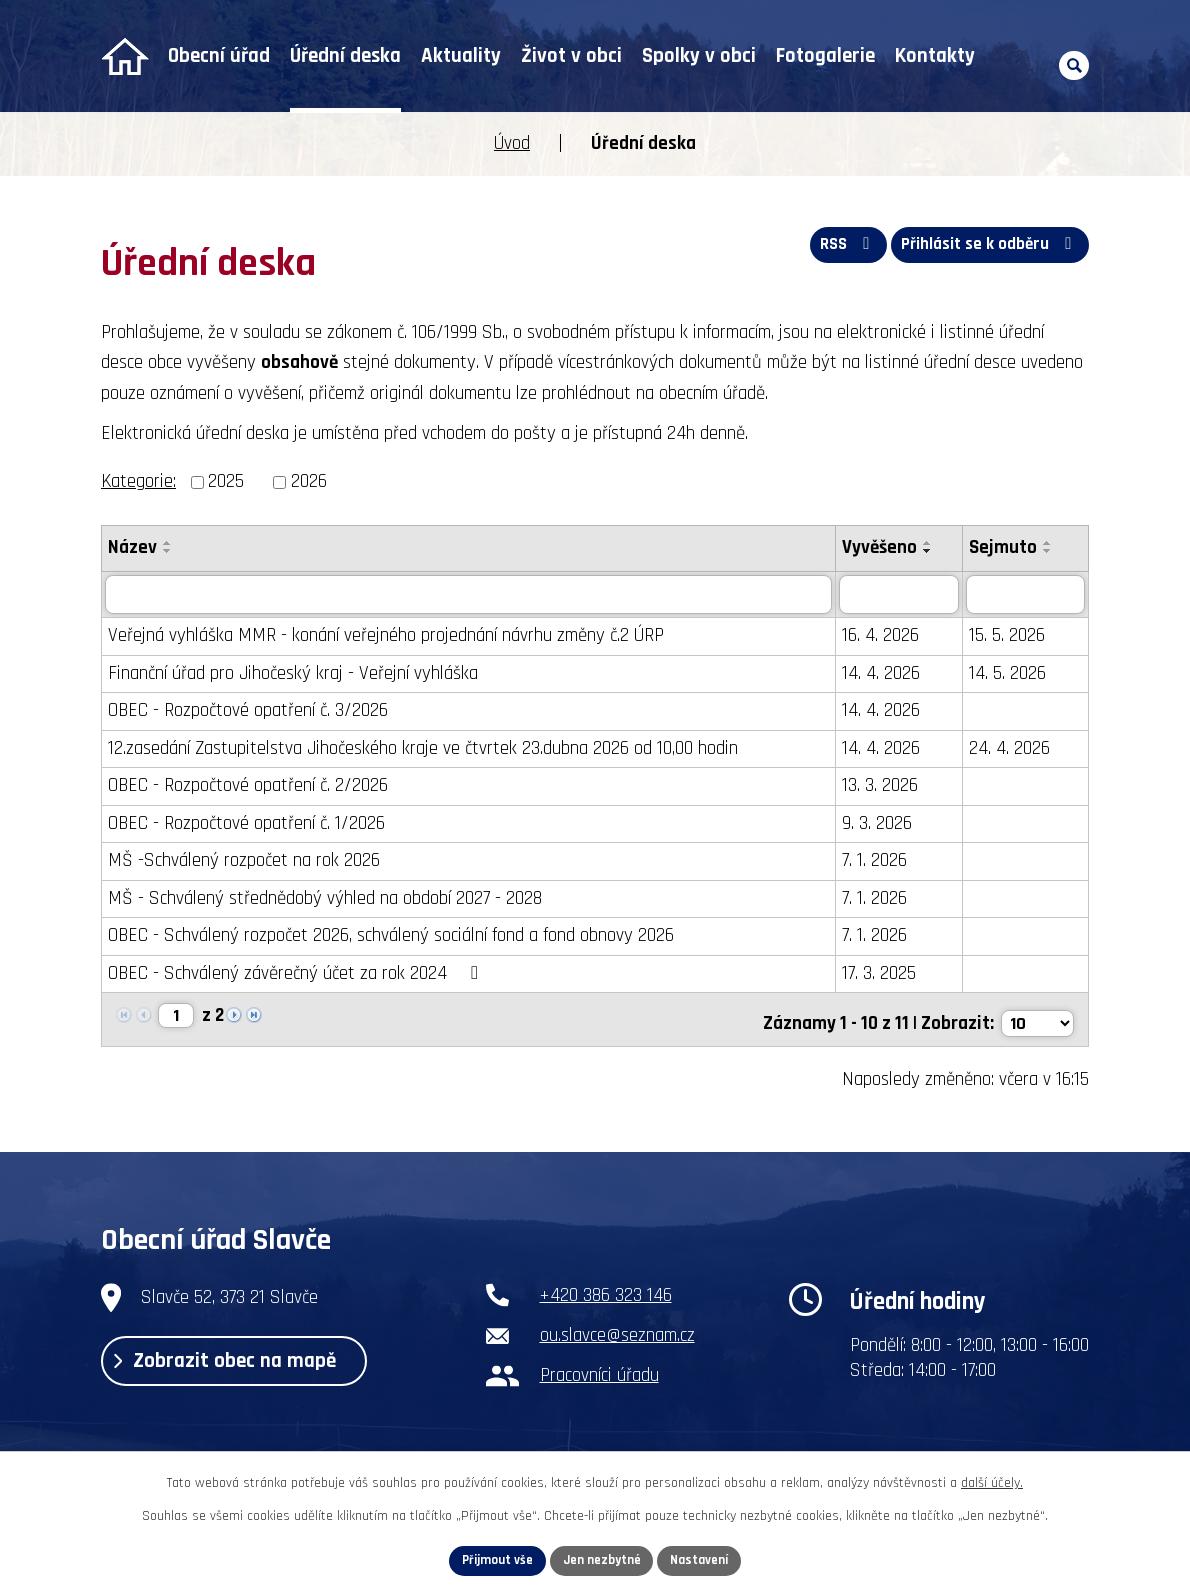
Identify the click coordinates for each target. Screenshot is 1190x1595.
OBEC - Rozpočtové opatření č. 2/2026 (248, 786)
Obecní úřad (219, 56)
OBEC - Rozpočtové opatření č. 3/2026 (248, 711)
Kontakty (935, 56)
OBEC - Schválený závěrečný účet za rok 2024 (296, 973)
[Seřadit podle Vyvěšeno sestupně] (932, 551)
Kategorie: (138, 481)
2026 (309, 481)
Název (132, 547)
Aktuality (461, 56)
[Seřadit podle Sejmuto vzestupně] (1053, 543)
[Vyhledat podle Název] (470, 595)
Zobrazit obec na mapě (242, 1364)
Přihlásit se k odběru (987, 250)
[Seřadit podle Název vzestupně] (168, 543)
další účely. (992, 1480)
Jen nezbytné (602, 1559)
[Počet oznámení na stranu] (1036, 1017)
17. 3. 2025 (883, 973)
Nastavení (706, 1559)
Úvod (124, 56)
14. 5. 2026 (1012, 673)
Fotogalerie (825, 56)
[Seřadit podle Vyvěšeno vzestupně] (932, 543)
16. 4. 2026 (884, 636)
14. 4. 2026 (885, 673)
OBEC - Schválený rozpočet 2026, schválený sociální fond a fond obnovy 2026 (391, 936)
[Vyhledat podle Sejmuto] (1028, 595)
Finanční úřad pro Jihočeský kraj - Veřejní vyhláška (293, 673)
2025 (226, 481)
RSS (836, 250)
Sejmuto (1008, 547)
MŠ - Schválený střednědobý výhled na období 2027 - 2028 (325, 898)
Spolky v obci (699, 56)
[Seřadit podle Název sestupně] (168, 551)
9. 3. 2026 (881, 823)
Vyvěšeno (883, 547)
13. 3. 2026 (884, 786)
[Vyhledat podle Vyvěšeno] (904, 595)
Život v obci (571, 56)
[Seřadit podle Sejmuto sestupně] (1053, 551)
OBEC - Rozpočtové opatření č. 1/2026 (246, 823)
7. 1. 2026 (878, 861)
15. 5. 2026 (1012, 636)
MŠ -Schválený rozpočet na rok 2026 (244, 861)
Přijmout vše (491, 1559)
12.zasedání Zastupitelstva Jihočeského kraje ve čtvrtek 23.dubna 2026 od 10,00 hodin (423, 748)
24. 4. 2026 (1014, 748)
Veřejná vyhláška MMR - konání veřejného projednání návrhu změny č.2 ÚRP (386, 636)
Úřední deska (345, 56)
